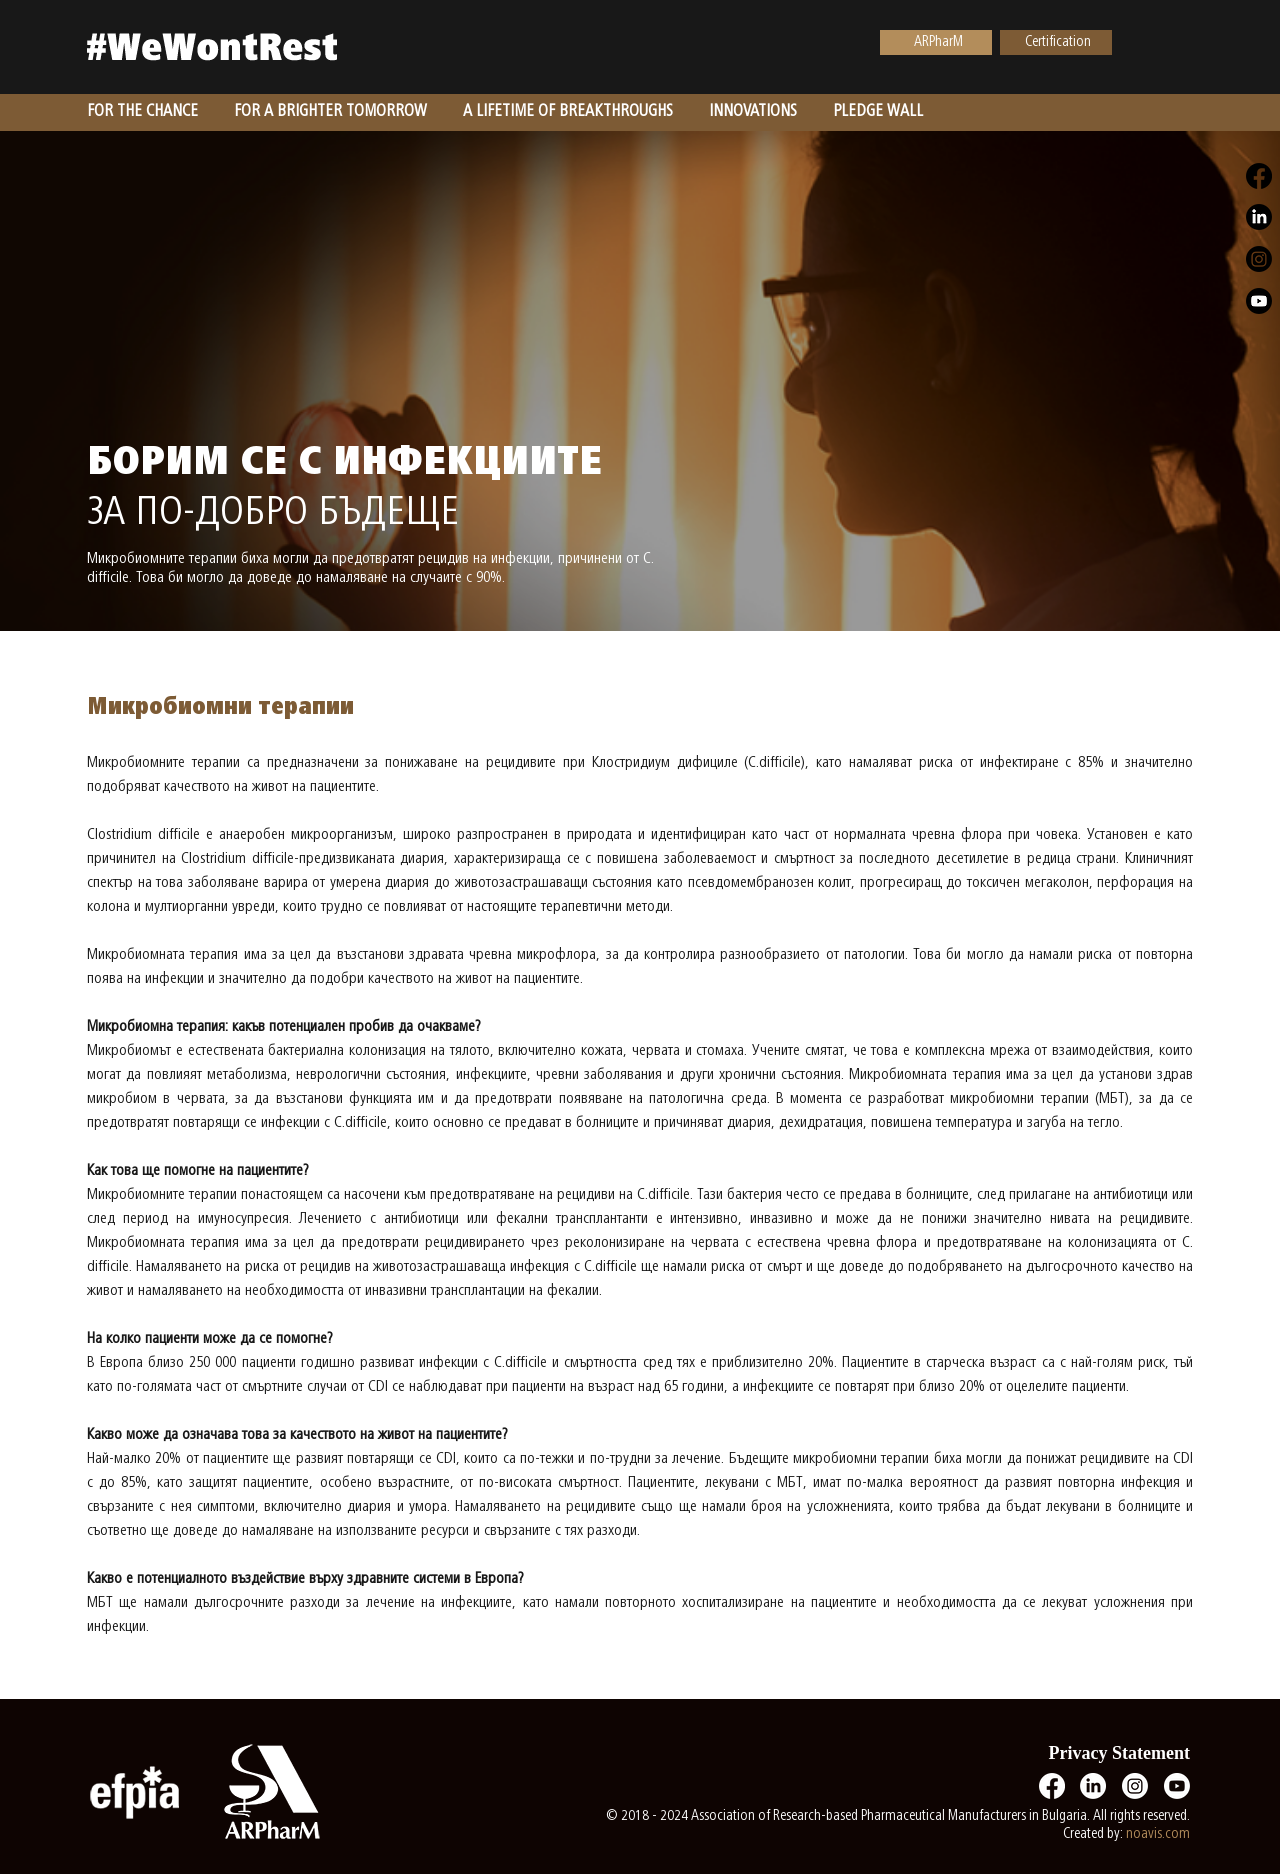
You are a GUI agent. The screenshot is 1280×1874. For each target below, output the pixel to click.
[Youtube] (1177, 1786)
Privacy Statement (1119, 1753)
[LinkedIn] (1093, 1786)
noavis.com (1158, 1834)
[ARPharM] (936, 42)
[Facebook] (1052, 1786)
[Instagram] (1135, 1786)
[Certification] (1056, 42)
